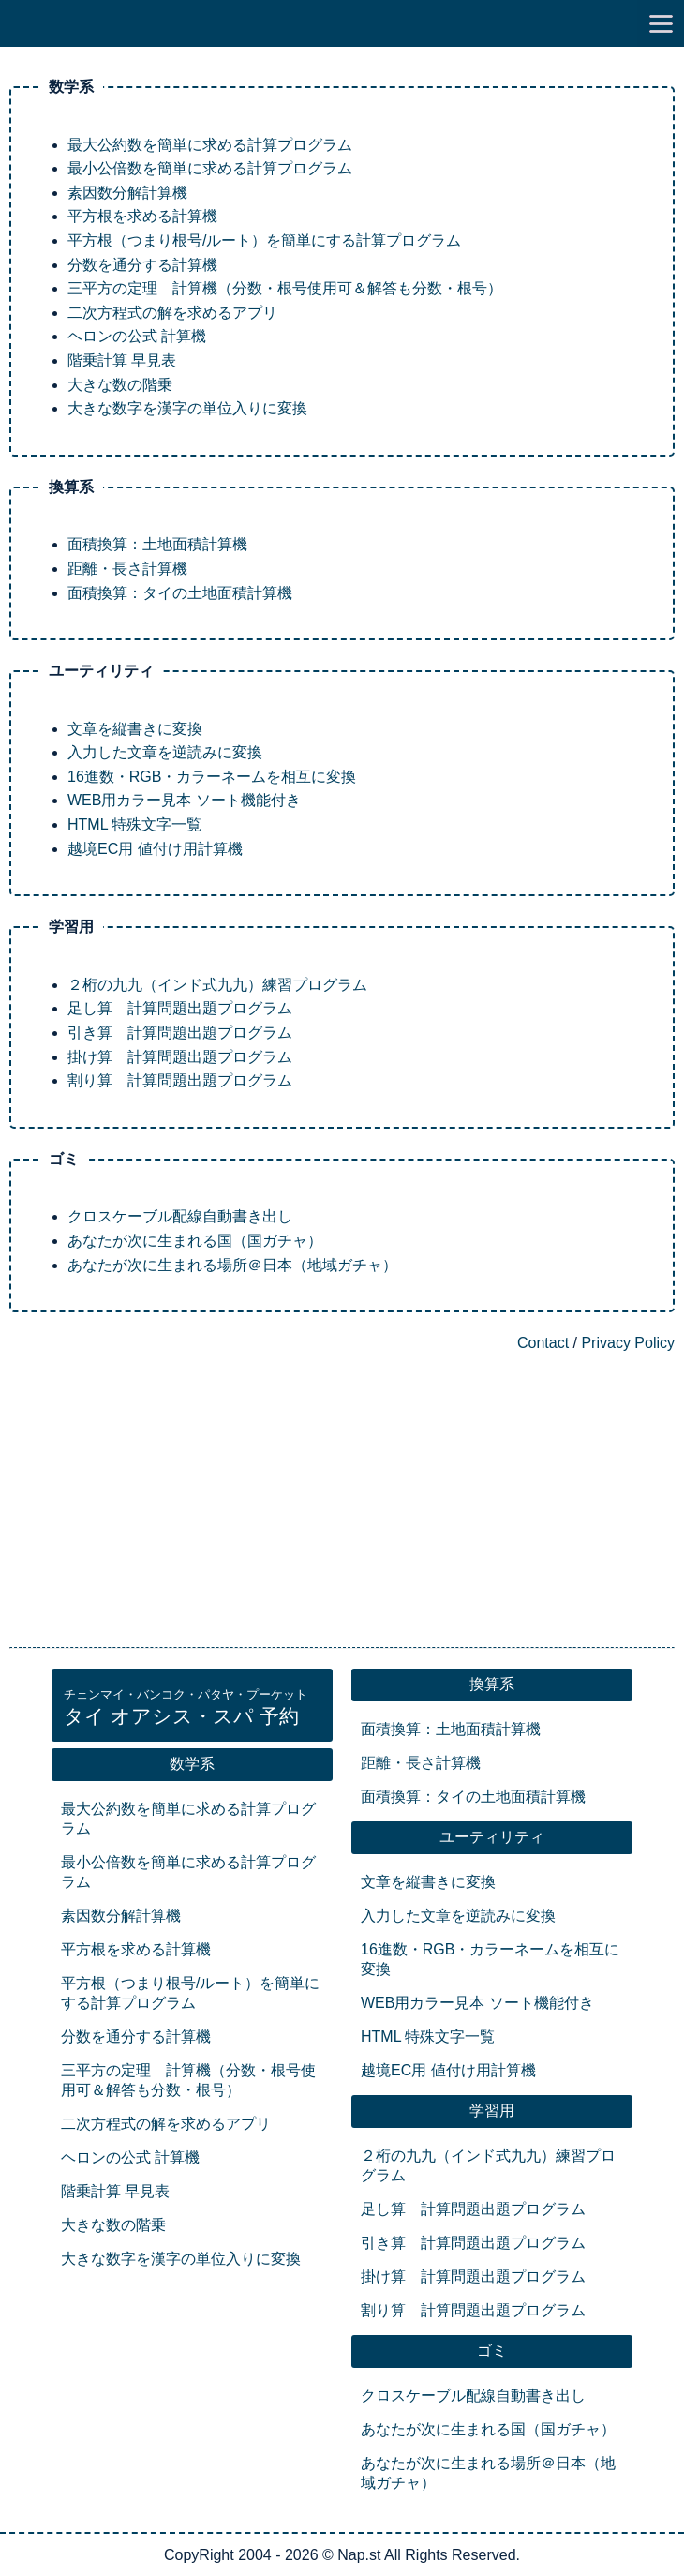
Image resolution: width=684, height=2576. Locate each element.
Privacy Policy (628, 1343)
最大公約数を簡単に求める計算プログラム (209, 145)
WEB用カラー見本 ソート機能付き (184, 800)
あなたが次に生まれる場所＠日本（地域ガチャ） (232, 1265)
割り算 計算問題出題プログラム (179, 1080)
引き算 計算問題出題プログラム (179, 1033)
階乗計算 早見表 (121, 360)
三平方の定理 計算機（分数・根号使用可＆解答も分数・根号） (284, 288)
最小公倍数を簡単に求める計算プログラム (209, 168)
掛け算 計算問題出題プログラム (179, 1057)
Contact (543, 1343)
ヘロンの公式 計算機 (136, 336)
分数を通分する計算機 (142, 265)
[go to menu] (660, 23)
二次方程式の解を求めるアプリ (172, 313)
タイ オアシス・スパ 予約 (185, 1708)
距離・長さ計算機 (127, 569)
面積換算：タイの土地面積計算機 (179, 593)
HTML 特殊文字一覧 (134, 824)
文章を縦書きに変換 (134, 729)
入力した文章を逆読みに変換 (164, 752)
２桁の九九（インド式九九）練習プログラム (217, 985)
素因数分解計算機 (127, 193)
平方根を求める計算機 (142, 216)
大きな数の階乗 (119, 385)
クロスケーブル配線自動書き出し (179, 1216)
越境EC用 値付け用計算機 (155, 849)
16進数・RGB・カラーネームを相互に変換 (211, 777)
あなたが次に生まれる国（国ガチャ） (194, 1241)
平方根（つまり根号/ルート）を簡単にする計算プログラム (264, 240)
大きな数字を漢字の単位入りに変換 (187, 408)
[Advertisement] (342, 1501)
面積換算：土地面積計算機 (157, 544)
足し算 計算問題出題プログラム (179, 1008)
